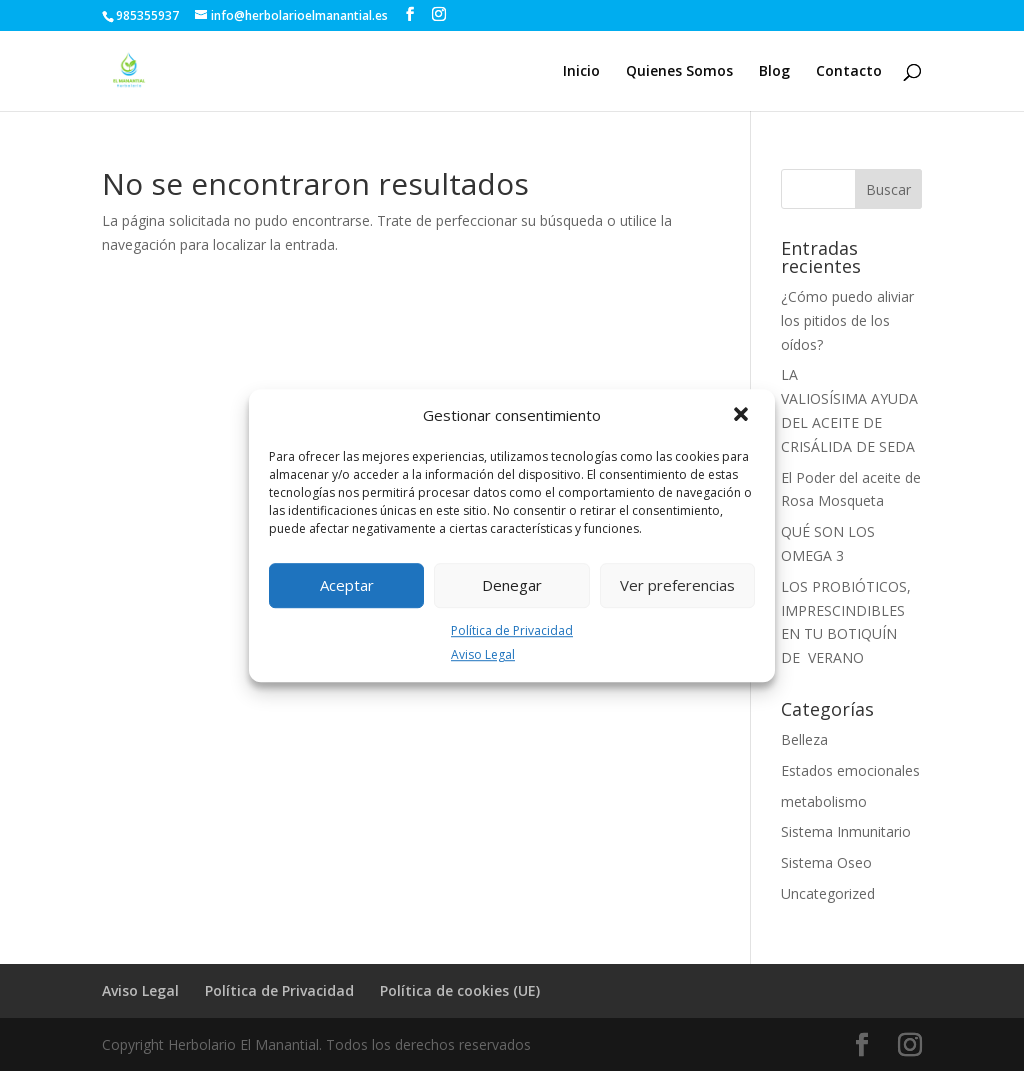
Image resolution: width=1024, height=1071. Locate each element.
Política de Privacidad (512, 630)
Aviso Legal (483, 655)
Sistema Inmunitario (846, 831)
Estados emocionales (850, 770)
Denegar (512, 585)
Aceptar (347, 585)
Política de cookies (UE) (460, 990)
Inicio (581, 72)
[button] (743, 416)
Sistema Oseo (826, 862)
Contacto (849, 72)
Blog (774, 72)
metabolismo (824, 801)
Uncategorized (828, 893)
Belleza (804, 739)
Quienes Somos (679, 72)
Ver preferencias (677, 585)
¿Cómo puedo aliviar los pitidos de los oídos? (847, 320)
